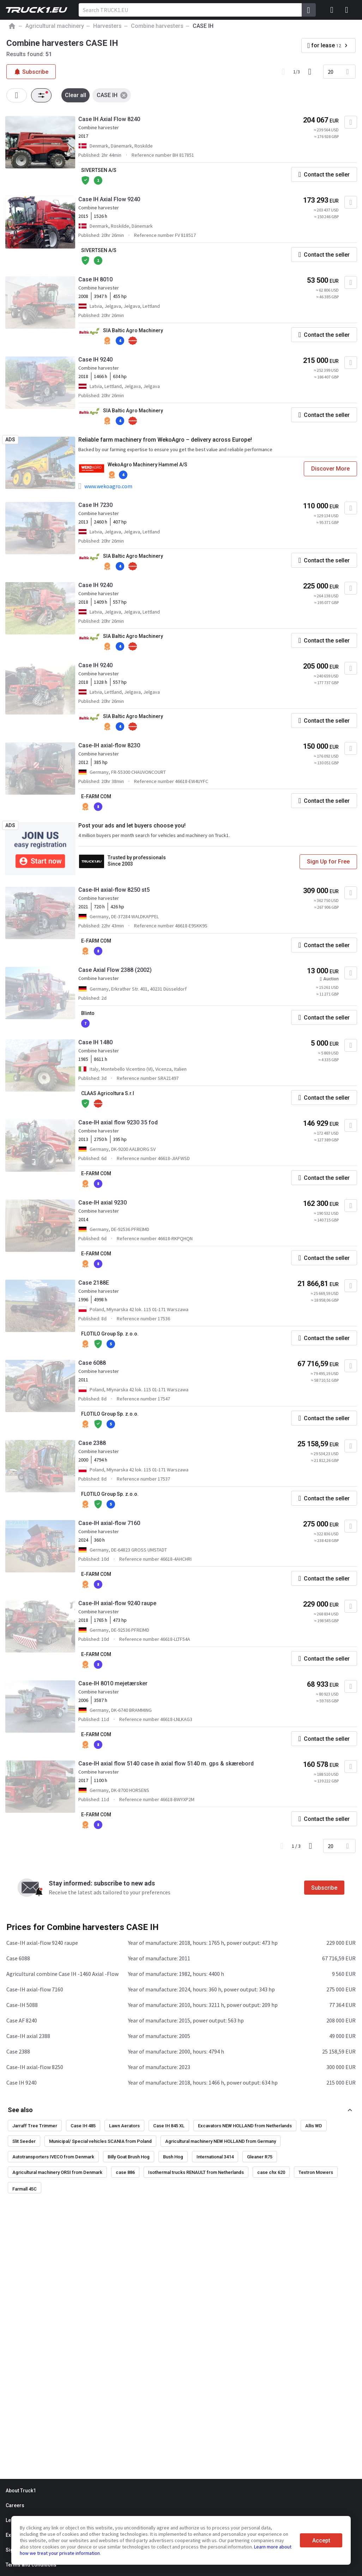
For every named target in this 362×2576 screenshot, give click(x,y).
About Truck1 (21, 2490)
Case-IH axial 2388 (28, 2035)
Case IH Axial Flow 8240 (109, 119)
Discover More (330, 468)
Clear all (75, 95)
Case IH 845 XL (169, 2125)
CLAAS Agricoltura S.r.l (107, 1093)
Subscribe (324, 1887)
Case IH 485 (83, 2125)
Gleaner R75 (259, 2156)
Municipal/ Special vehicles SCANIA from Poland (100, 2141)
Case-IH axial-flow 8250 (34, 2066)
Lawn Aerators (124, 2125)
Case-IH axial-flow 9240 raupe (117, 1603)
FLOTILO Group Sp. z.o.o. (110, 1334)
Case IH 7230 (95, 505)
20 (330, 71)
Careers (15, 2505)
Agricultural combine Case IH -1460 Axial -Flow (62, 1973)
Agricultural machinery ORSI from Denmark (57, 2172)
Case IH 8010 (95, 279)
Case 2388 (92, 1443)
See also (20, 2110)
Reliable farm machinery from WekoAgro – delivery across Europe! (165, 439)
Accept (321, 2540)
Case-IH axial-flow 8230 (109, 745)
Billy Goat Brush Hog (129, 2156)
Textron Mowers (315, 2172)
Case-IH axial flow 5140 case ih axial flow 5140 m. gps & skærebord (166, 1763)
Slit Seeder (24, 2141)
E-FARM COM (96, 796)
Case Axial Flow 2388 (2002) (115, 970)
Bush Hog (173, 2156)
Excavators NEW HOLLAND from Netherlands (245, 2125)
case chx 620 (271, 2172)
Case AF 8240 (21, 2020)
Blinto (88, 1013)
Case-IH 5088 (22, 2004)
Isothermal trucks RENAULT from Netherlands (196, 2172)
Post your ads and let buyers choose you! (132, 825)
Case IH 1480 (95, 1042)
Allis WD (313, 2125)
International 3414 (215, 2156)
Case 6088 (92, 1362)
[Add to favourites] (350, 122)
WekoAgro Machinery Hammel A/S (147, 464)
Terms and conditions (31, 2565)
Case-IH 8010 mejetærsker (112, 1683)
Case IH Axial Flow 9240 (109, 199)
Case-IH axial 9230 (102, 1202)
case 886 (125, 2172)
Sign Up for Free (328, 861)
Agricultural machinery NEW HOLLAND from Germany (220, 2141)
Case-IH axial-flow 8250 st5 (114, 889)
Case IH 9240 (95, 359)
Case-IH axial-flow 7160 (109, 1523)
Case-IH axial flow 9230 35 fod (118, 1122)
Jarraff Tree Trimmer (34, 2125)
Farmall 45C (24, 2189)
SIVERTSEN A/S (98, 170)
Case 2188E (93, 1282)
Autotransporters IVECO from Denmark (53, 2156)
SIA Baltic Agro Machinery (133, 330)
